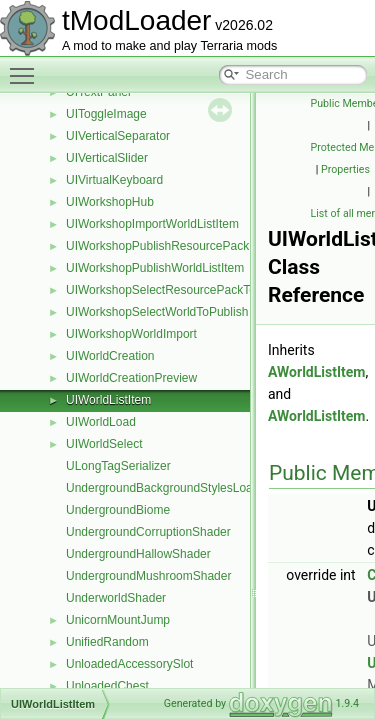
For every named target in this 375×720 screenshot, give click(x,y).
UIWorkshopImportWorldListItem (152, 224)
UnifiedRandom (107, 642)
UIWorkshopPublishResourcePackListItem (178, 246)
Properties (345, 169)
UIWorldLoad (101, 422)
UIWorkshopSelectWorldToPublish (157, 312)
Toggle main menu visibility (27, 67)
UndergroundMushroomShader (148, 576)
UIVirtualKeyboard (114, 180)
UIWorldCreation (110, 356)
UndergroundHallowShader (138, 554)
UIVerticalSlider (107, 158)
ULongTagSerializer (118, 466)
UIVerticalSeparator (118, 136)
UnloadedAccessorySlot (129, 664)
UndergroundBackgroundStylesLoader (168, 488)
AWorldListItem (316, 372)
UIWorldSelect (104, 444)
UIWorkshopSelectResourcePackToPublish (180, 290)
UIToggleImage (106, 114)
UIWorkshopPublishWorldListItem (155, 268)
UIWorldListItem (108, 400)
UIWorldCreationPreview (131, 378)
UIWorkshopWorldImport (131, 334)
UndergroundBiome (118, 510)
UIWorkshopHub (110, 202)
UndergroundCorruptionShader (148, 532)
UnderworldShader (116, 598)
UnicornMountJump (118, 620)
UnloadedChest (107, 686)
